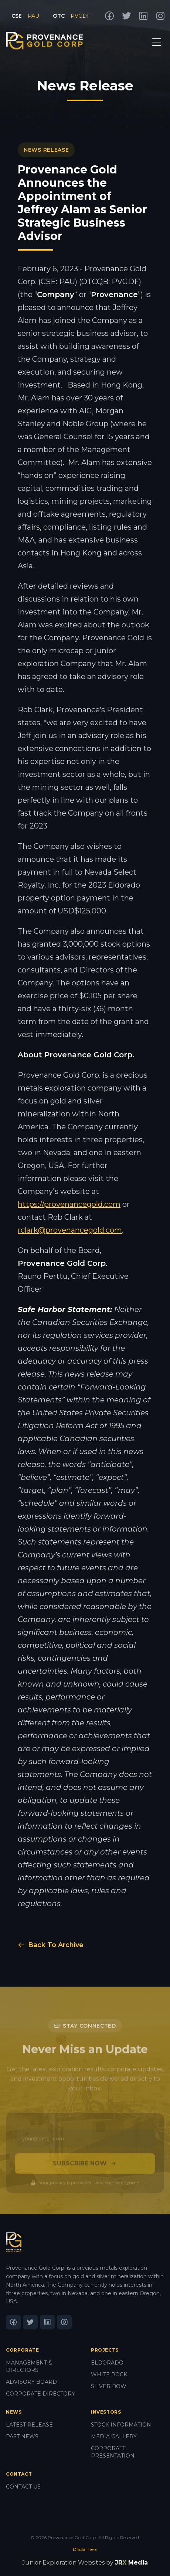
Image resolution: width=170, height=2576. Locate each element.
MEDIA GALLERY (114, 2436)
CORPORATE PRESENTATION (113, 2452)
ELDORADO (107, 2362)
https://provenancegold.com (69, 1204)
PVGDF (80, 16)
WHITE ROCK (109, 2374)
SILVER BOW (108, 2386)
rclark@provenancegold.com (70, 1230)
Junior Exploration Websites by (85, 2562)
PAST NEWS (22, 2436)
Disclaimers (85, 2549)
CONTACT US (23, 2486)
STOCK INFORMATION (121, 2424)
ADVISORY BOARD (31, 2382)
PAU (33, 16)
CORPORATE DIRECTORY (40, 2393)
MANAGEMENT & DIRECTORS (29, 2366)
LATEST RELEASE (29, 2424)
